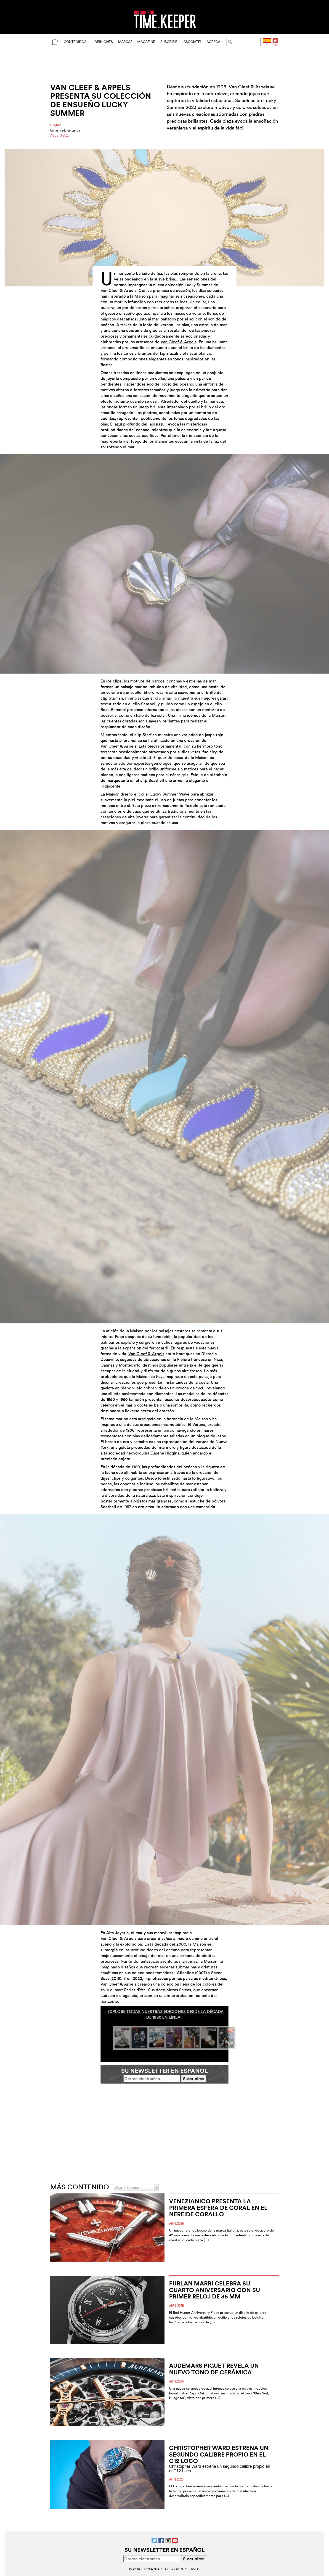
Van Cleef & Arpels (118, 290)
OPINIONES (103, 42)
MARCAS (125, 42)
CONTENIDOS (76, 42)
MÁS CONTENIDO (79, 2187)
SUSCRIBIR (168, 42)
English (55, 125)
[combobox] (136, 2187)
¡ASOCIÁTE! (192, 42)
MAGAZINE (146, 42)
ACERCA (215, 42)
